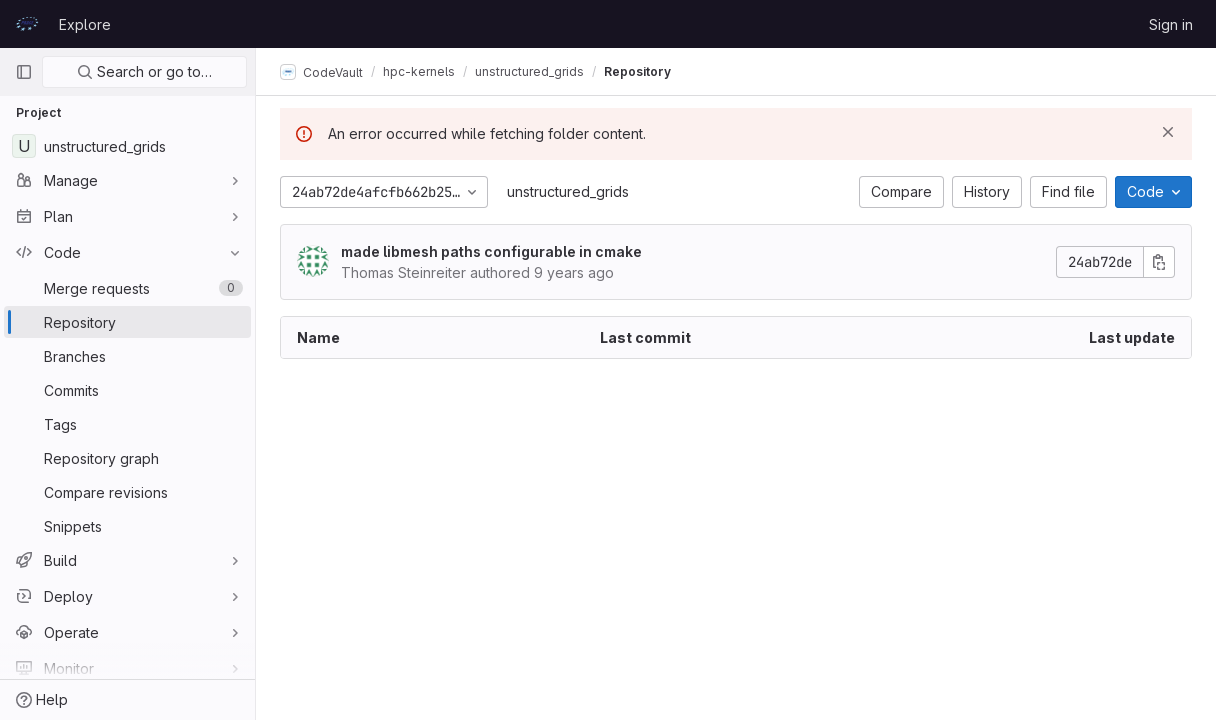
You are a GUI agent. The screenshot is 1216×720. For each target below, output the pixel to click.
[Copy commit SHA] (1159, 262)
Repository (637, 71)
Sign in (1171, 24)
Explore (85, 24)
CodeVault (321, 72)
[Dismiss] (1168, 132)
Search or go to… (144, 71)
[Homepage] (27, 24)
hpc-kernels (419, 71)
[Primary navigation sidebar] (24, 72)
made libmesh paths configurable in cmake (491, 251)
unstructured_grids (568, 191)
